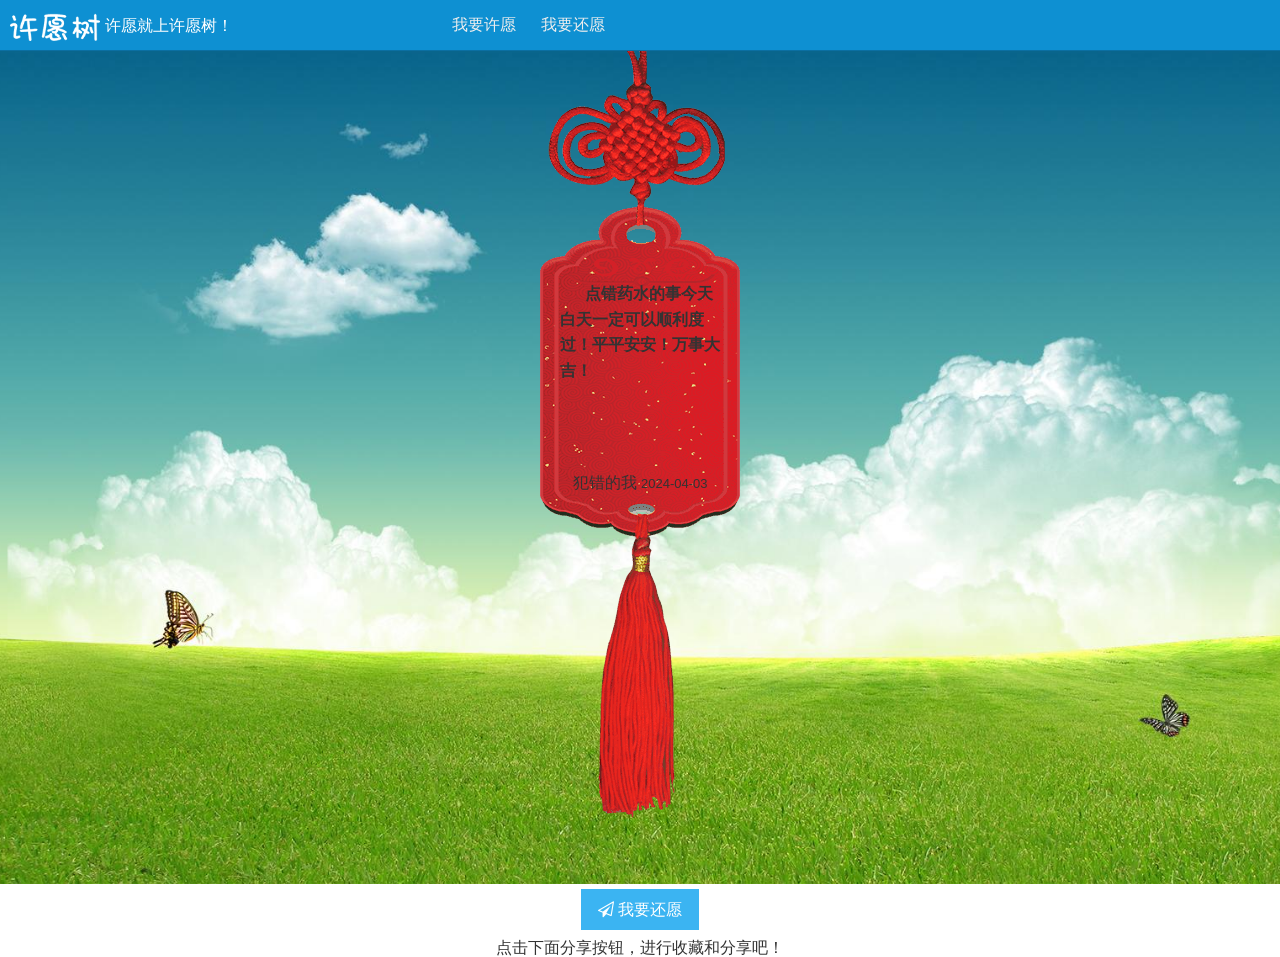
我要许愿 (484, 24)
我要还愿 (573, 24)
